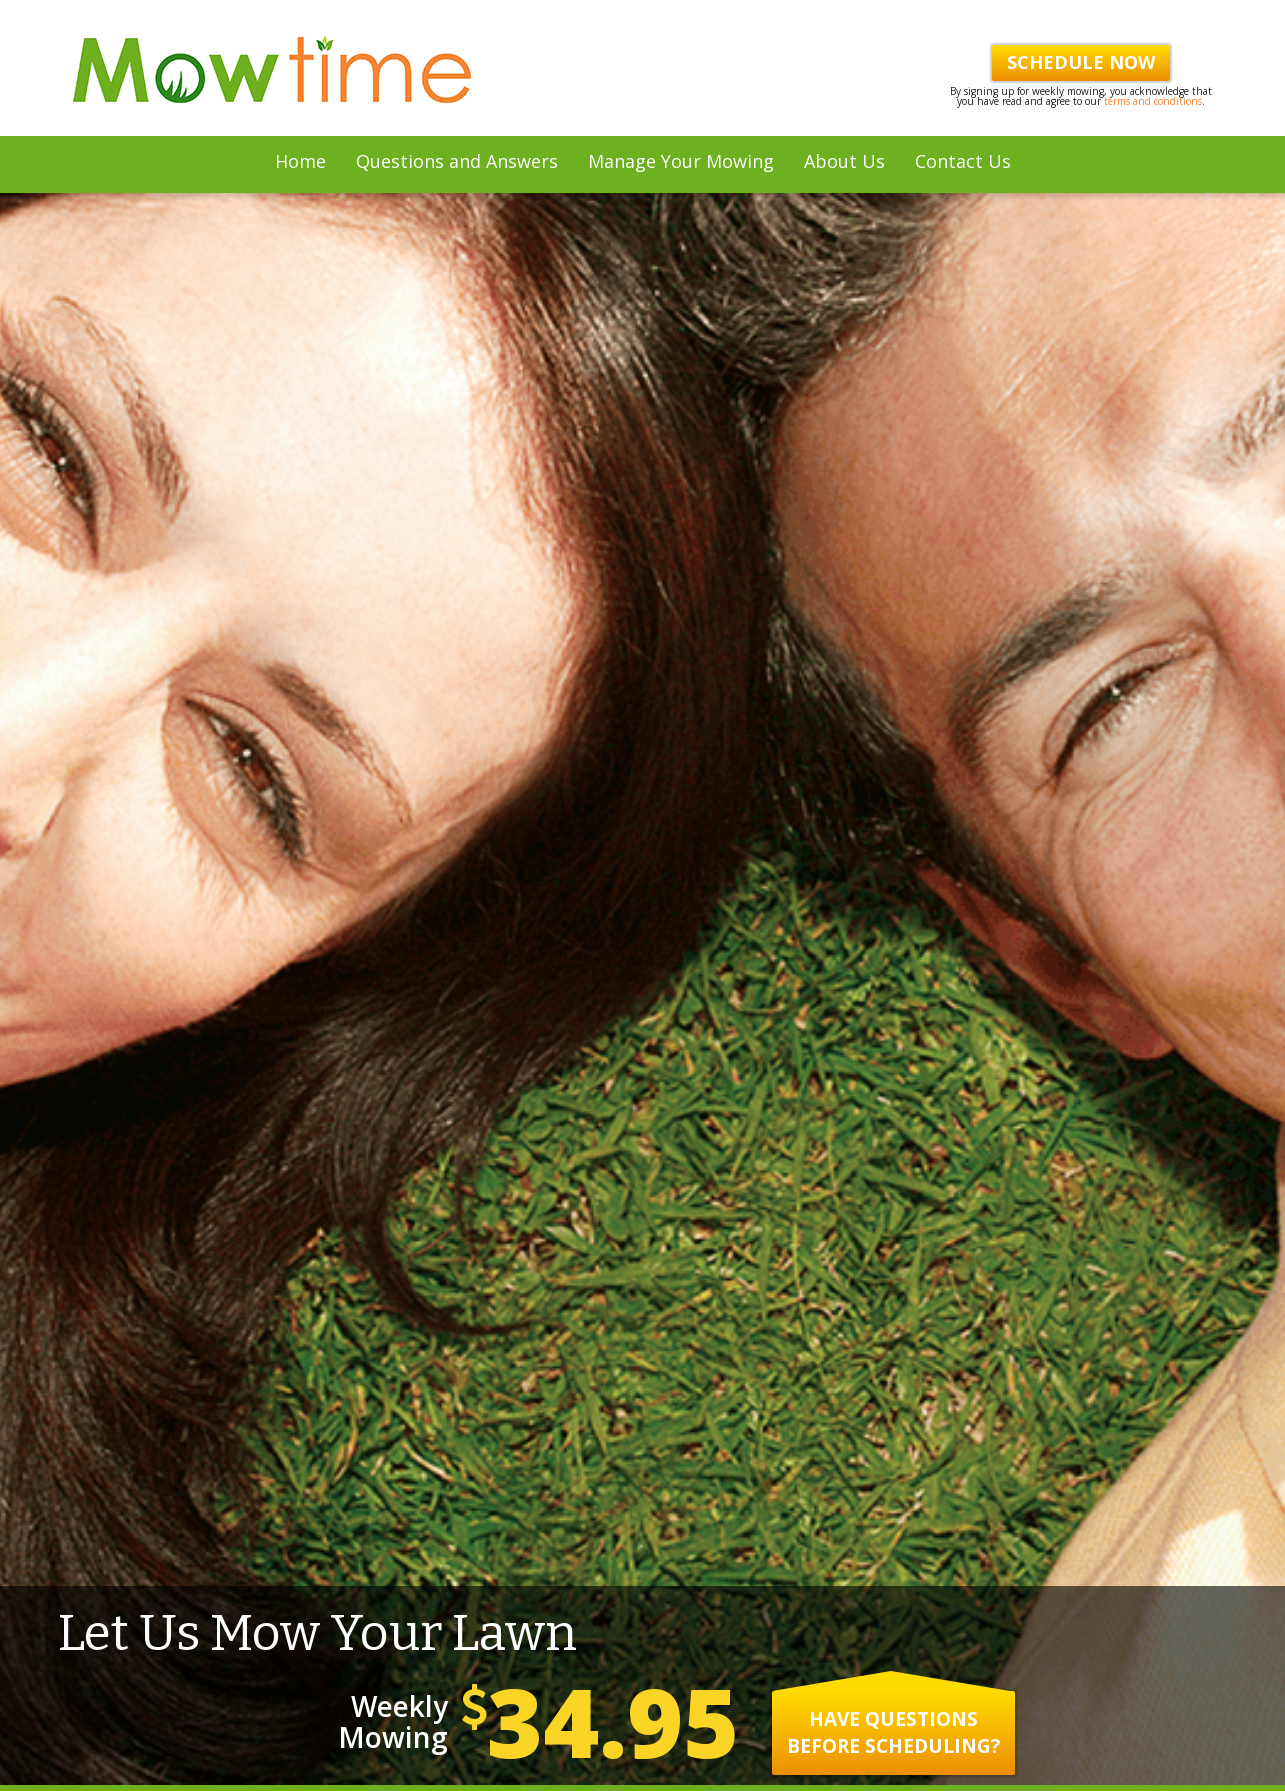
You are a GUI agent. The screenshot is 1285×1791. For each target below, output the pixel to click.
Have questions (893, 1366)
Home (300, 161)
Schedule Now (1081, 62)
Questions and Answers (457, 161)
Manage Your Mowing (681, 161)
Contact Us (963, 161)
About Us (844, 161)
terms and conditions (1153, 101)
